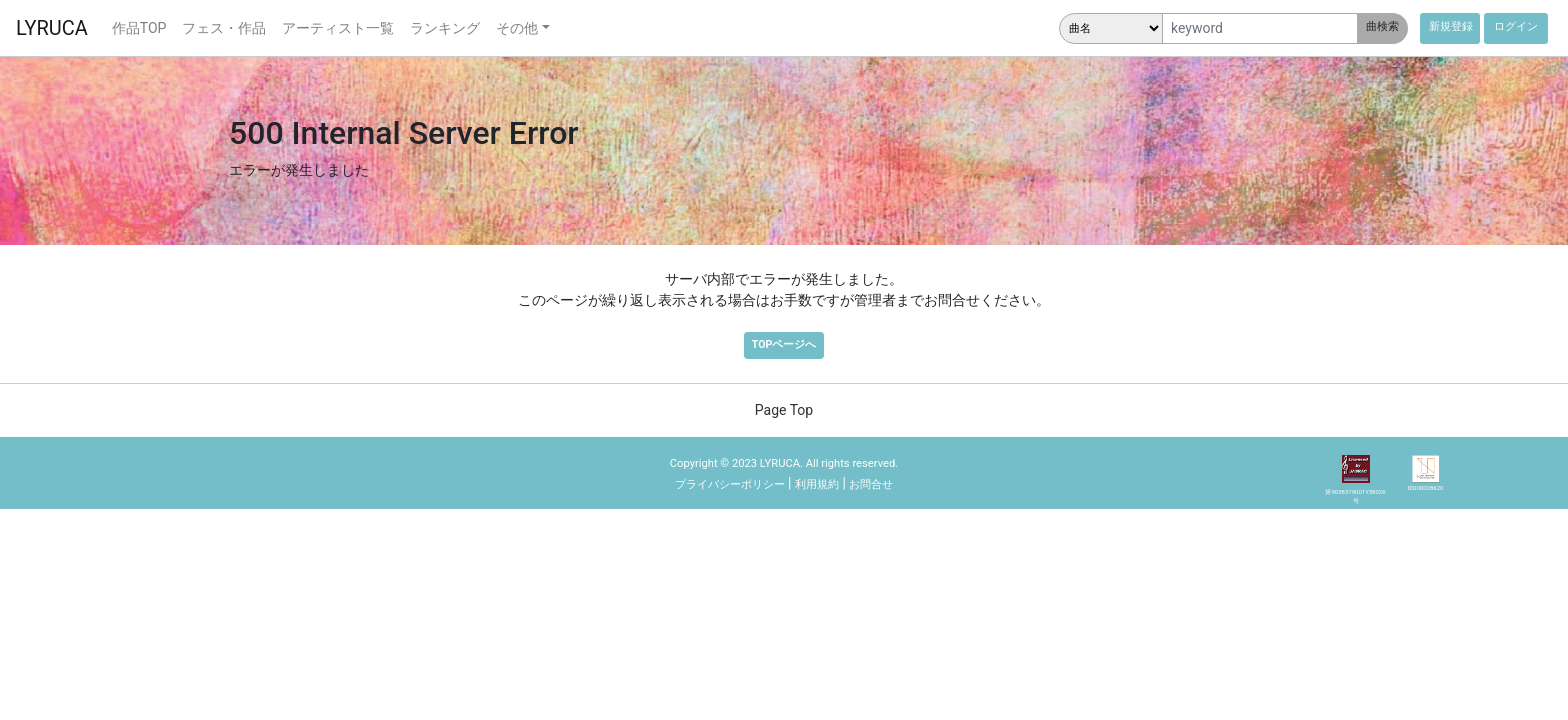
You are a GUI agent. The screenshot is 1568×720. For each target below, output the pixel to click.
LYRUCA (52, 28)
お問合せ (871, 484)
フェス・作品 (224, 28)
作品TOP (139, 28)
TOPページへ (784, 344)
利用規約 (817, 484)
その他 (517, 28)
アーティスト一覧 (338, 28)
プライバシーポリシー (730, 484)
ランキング (445, 28)
